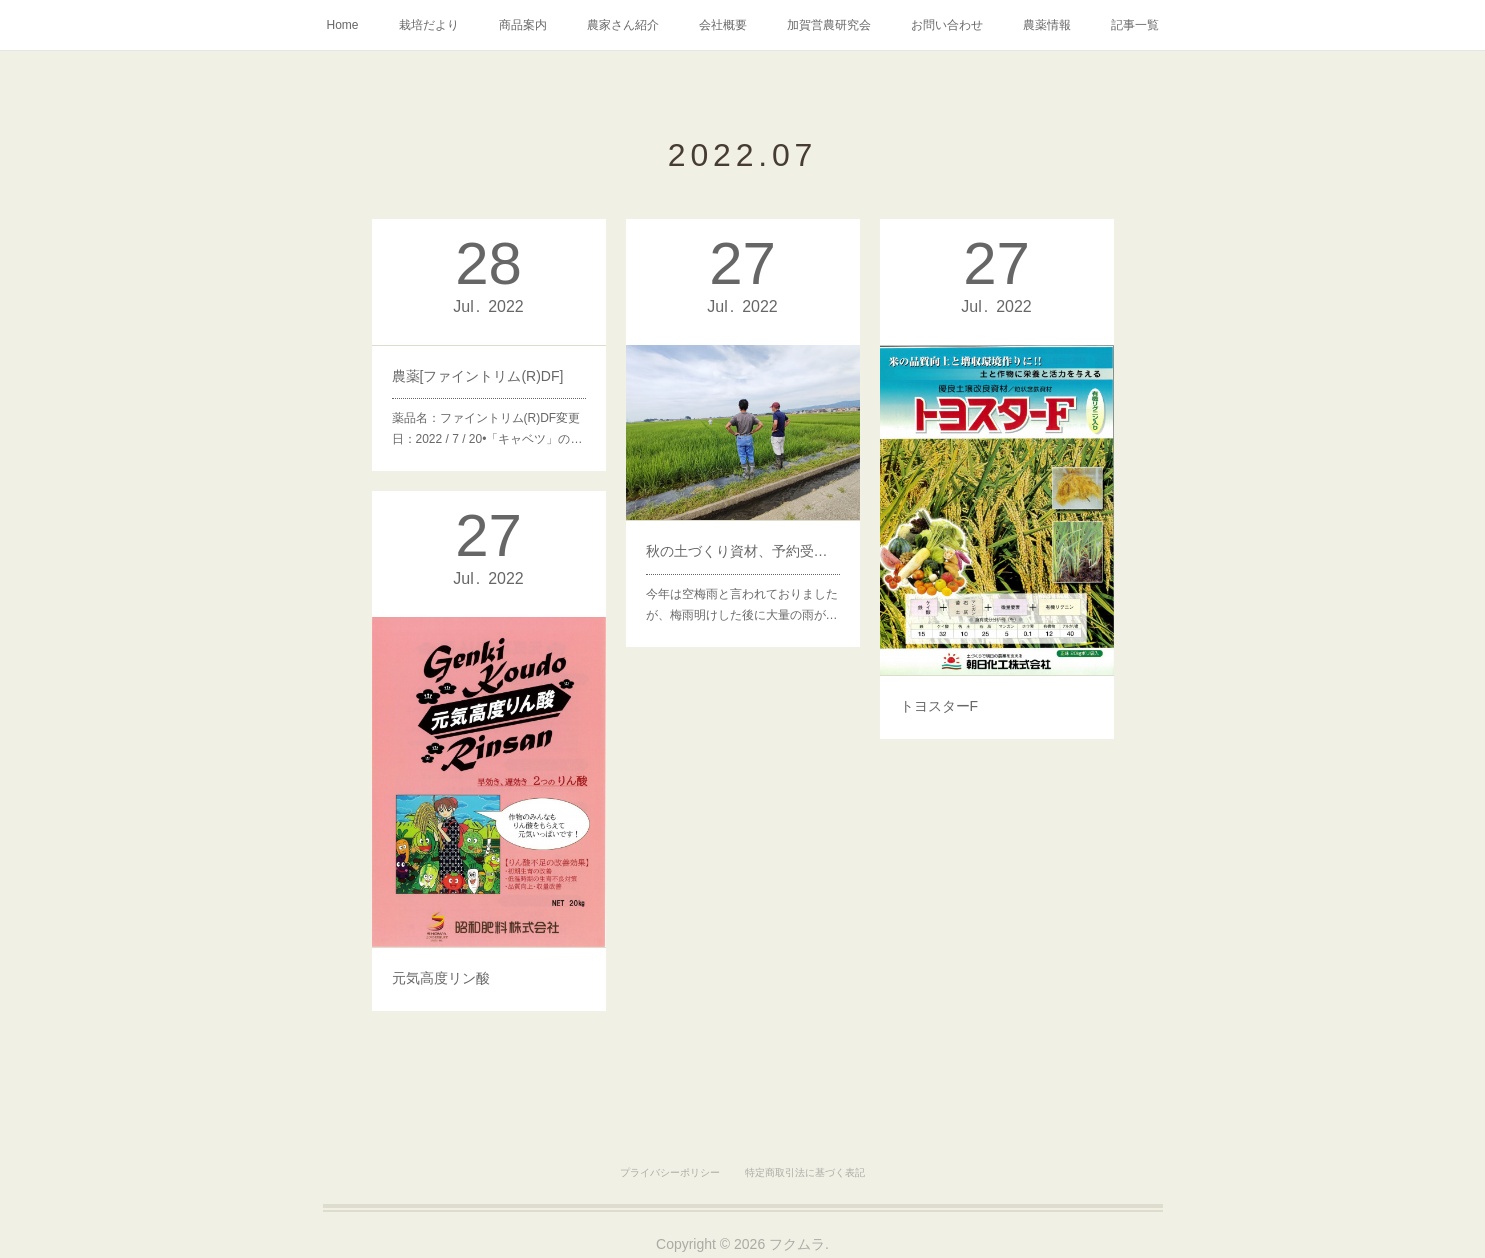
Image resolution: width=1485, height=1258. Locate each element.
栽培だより (429, 25)
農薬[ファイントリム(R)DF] (478, 373)
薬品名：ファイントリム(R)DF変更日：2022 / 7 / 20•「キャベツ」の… (487, 422)
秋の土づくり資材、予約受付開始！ (742, 543)
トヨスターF (942, 690)
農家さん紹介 (623, 25)
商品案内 (523, 25)
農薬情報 (1047, 25)
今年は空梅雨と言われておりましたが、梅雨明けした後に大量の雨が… (741, 592)
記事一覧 (1135, 25)
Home (342, 25)
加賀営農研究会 (829, 25)
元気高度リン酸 (443, 962)
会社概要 (723, 25)
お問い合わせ (947, 25)
